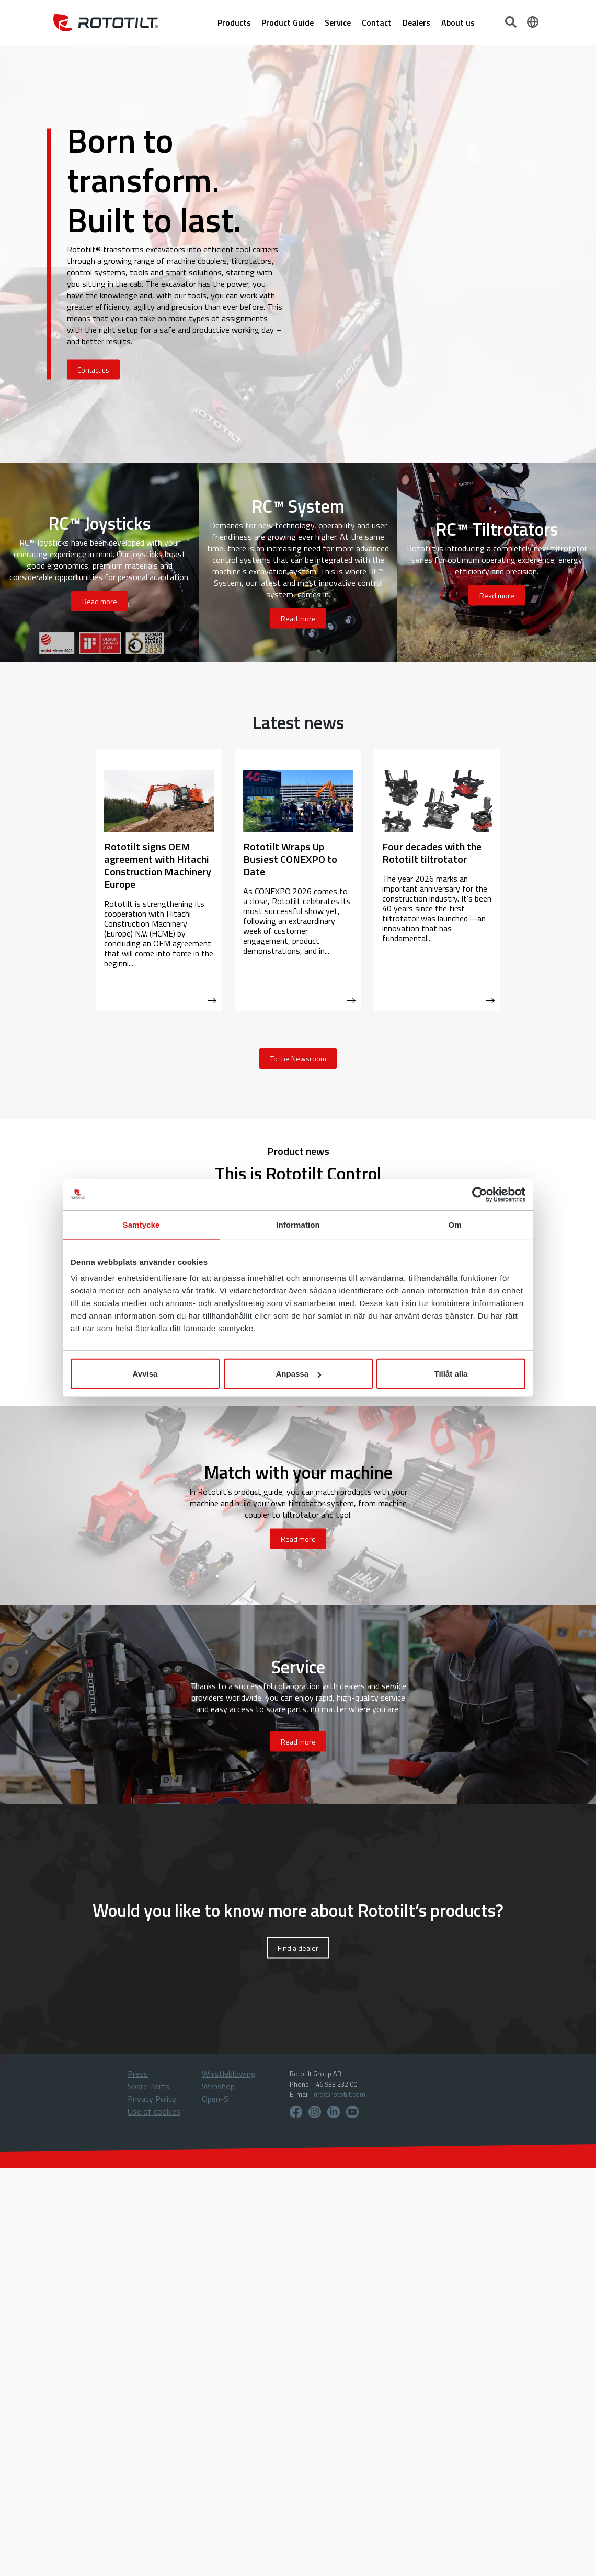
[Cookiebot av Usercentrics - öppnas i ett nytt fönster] (479, 1194)
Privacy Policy (152, 2099)
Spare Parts (148, 2086)
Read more (99, 601)
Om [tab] (454, 1224)
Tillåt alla (451, 1373)
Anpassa (298, 1373)
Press (138, 2073)
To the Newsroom (298, 1058)
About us (458, 22)
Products (234, 22)
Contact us (93, 369)
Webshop (218, 2086)
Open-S (215, 2099)
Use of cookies (154, 2111)
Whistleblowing (229, 2073)
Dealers (416, 22)
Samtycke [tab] (141, 1224)
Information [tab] (298, 1224)
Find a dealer (298, 1948)
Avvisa (145, 1373)
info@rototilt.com (338, 2094)
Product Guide (287, 22)
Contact (377, 22)
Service (338, 22)
